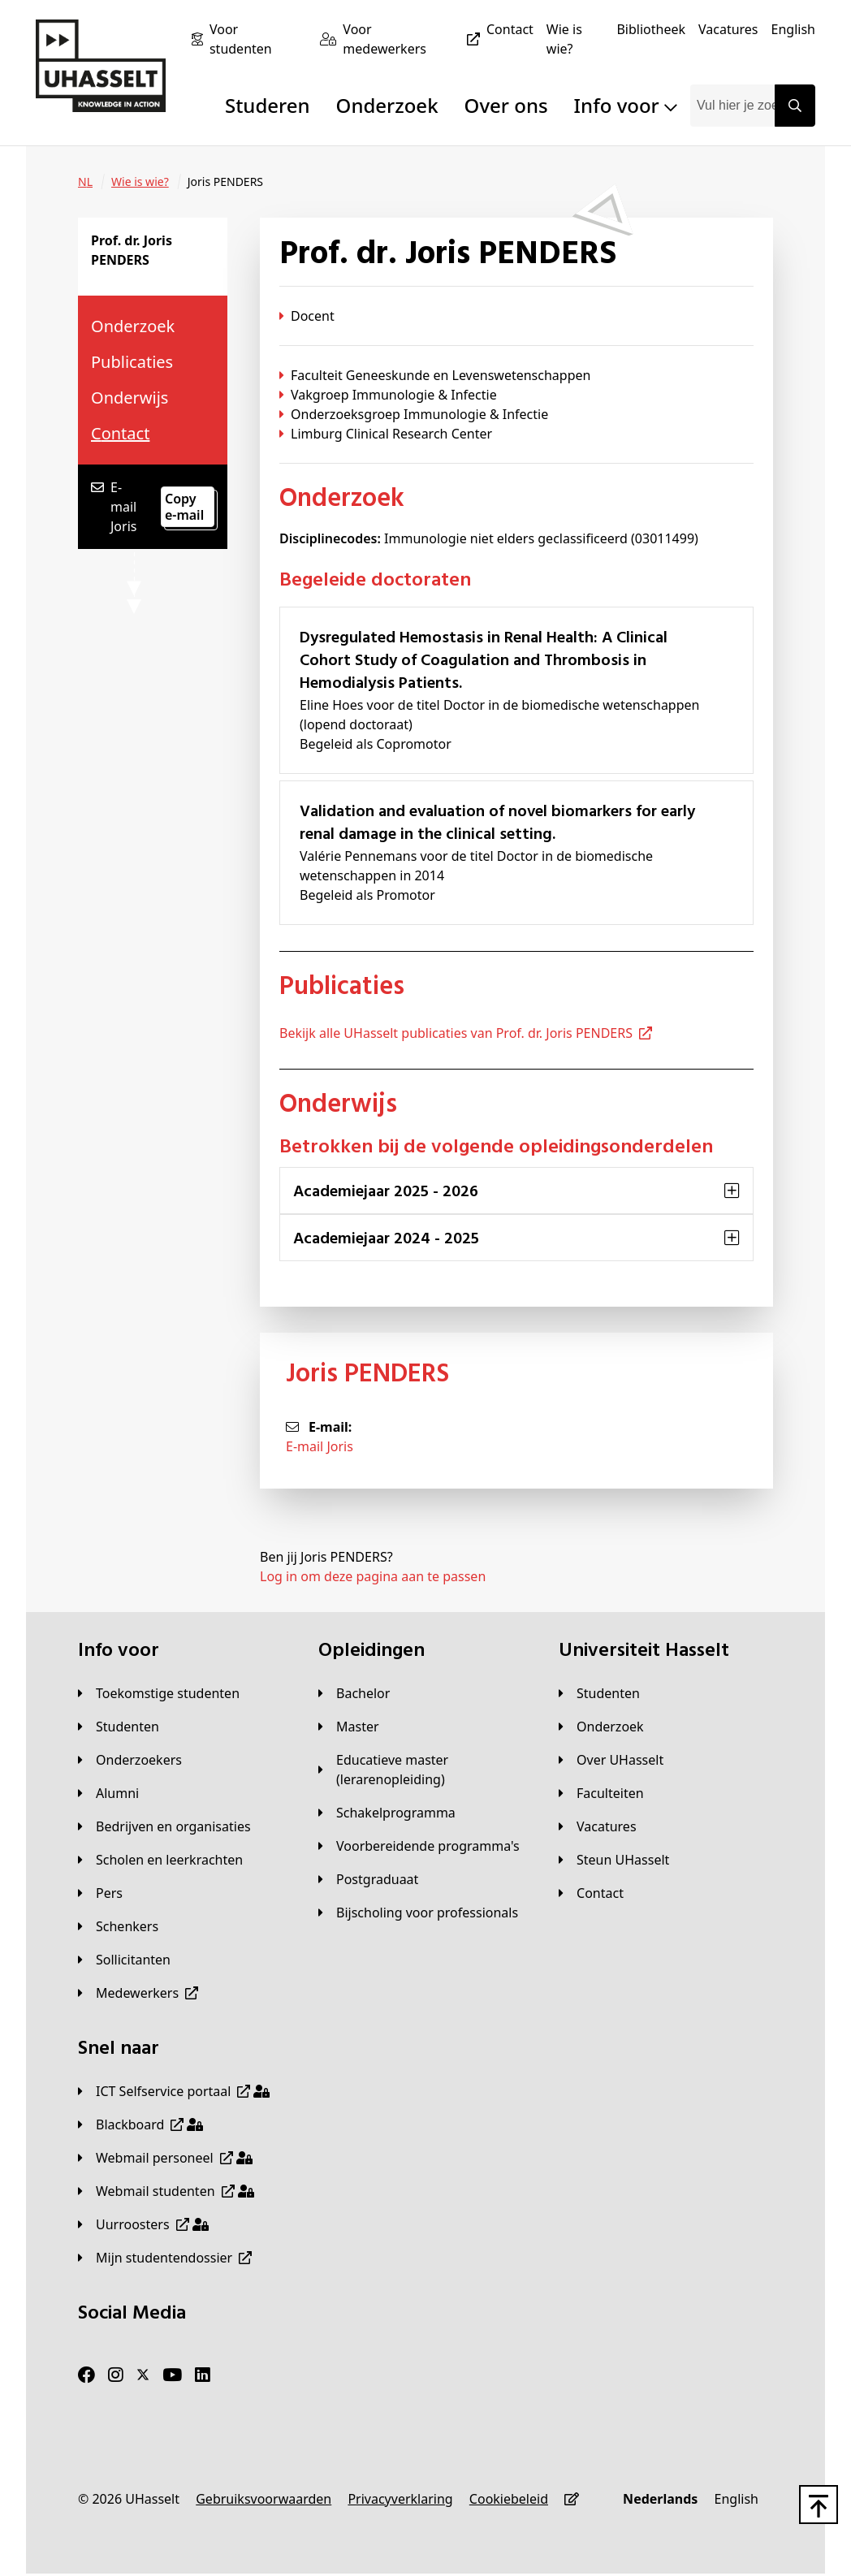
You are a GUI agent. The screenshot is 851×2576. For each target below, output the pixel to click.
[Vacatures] (728, 29)
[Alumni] (108, 1793)
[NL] (85, 182)
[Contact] (509, 29)
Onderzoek (387, 105)
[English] (793, 29)
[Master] (348, 1726)
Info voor (625, 105)
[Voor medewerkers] (414, 38)
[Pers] (100, 1893)
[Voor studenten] (258, 38)
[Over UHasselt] (611, 1760)
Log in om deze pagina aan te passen (373, 1576)
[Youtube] (172, 2375)
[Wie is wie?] (575, 38)
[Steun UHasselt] (614, 1859)
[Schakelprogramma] (387, 1812)
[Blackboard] (140, 2124)
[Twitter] (142, 2375)
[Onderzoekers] (130, 1760)
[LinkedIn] (202, 2375)
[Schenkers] (118, 1926)
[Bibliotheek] (650, 29)
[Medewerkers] (138, 1993)
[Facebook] (86, 2375)
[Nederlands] (660, 2499)
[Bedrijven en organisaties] (164, 1826)
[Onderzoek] (601, 1726)
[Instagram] (115, 2375)
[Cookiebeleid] (508, 2499)
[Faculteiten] (601, 1793)
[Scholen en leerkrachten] (160, 1859)
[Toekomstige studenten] (159, 1693)
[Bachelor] (354, 1693)
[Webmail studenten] (166, 2191)
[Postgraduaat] (368, 1879)
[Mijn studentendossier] (165, 2257)
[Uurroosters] (143, 2224)
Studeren (267, 105)
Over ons (506, 105)
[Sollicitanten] (124, 1959)
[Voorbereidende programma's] (419, 1846)
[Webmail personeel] (165, 2158)
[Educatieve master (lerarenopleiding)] (425, 1769)
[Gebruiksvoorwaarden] (263, 2499)
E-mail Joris (319, 1446)
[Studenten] (118, 1726)
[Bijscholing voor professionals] (418, 1912)
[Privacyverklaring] (400, 2499)
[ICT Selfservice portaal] (174, 2091)
